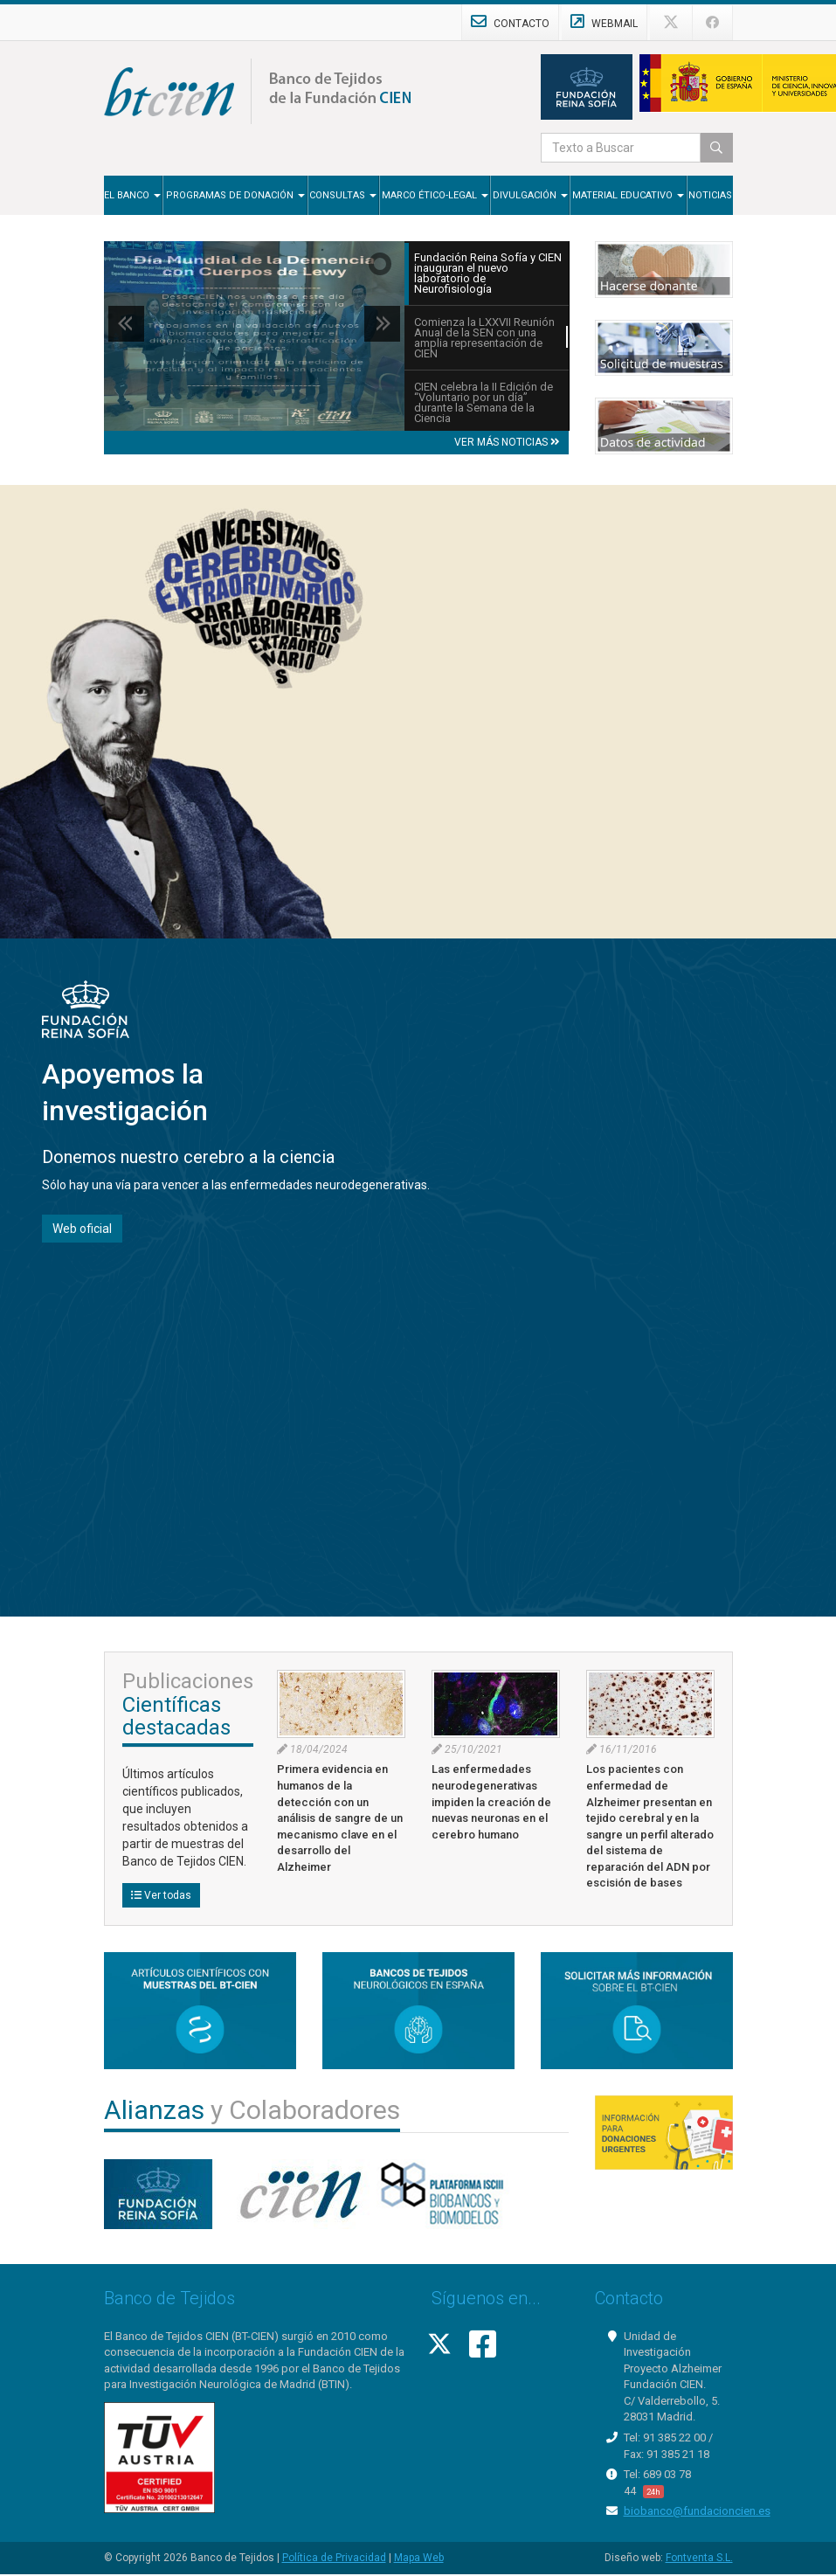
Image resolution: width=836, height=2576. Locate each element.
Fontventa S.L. (699, 2558)
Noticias (710, 195)
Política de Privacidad (334, 2558)
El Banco (132, 195)
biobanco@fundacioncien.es (697, 2510)
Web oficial (82, 1229)
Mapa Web (419, 2558)
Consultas (343, 195)
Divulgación (530, 195)
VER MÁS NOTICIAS (507, 442)
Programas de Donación (235, 195)
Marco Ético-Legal (435, 195)
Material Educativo (628, 195)
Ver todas (161, 1895)
